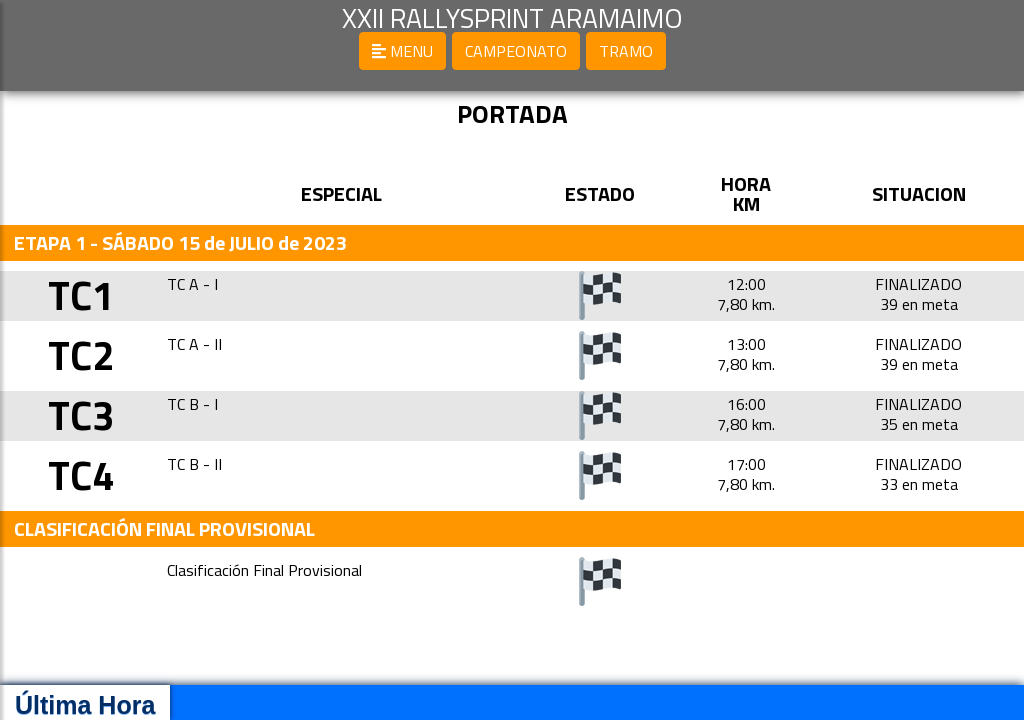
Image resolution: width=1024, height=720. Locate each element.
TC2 (81, 355)
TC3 (81, 415)
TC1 (81, 295)
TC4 (81, 475)
